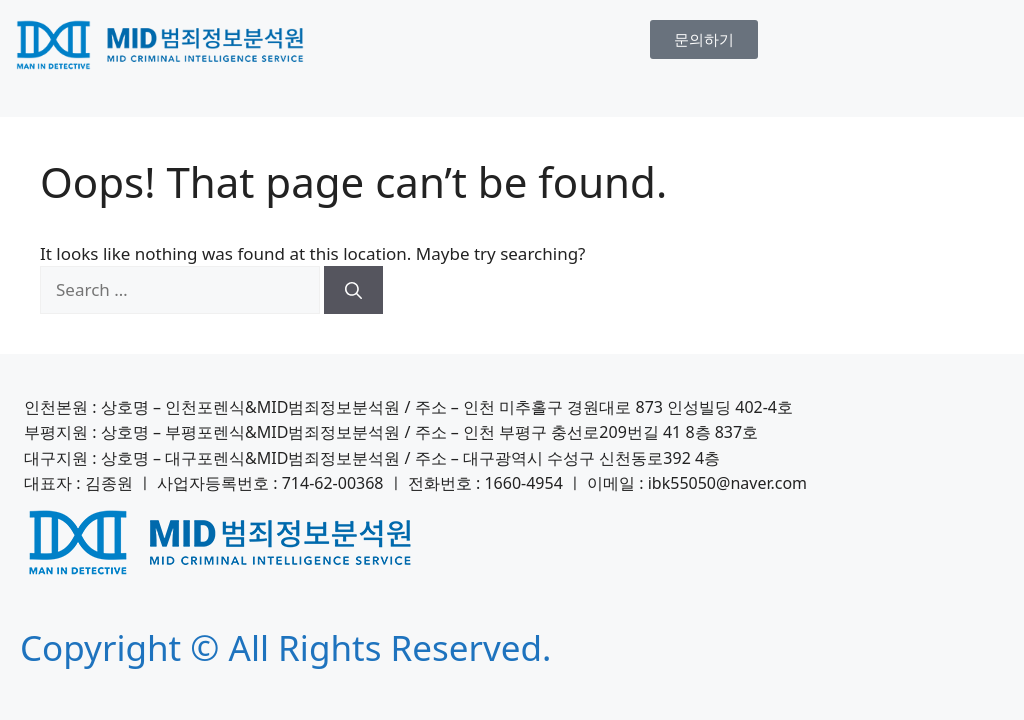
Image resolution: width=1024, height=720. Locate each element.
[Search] (353, 290)
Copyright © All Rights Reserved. (285, 647)
